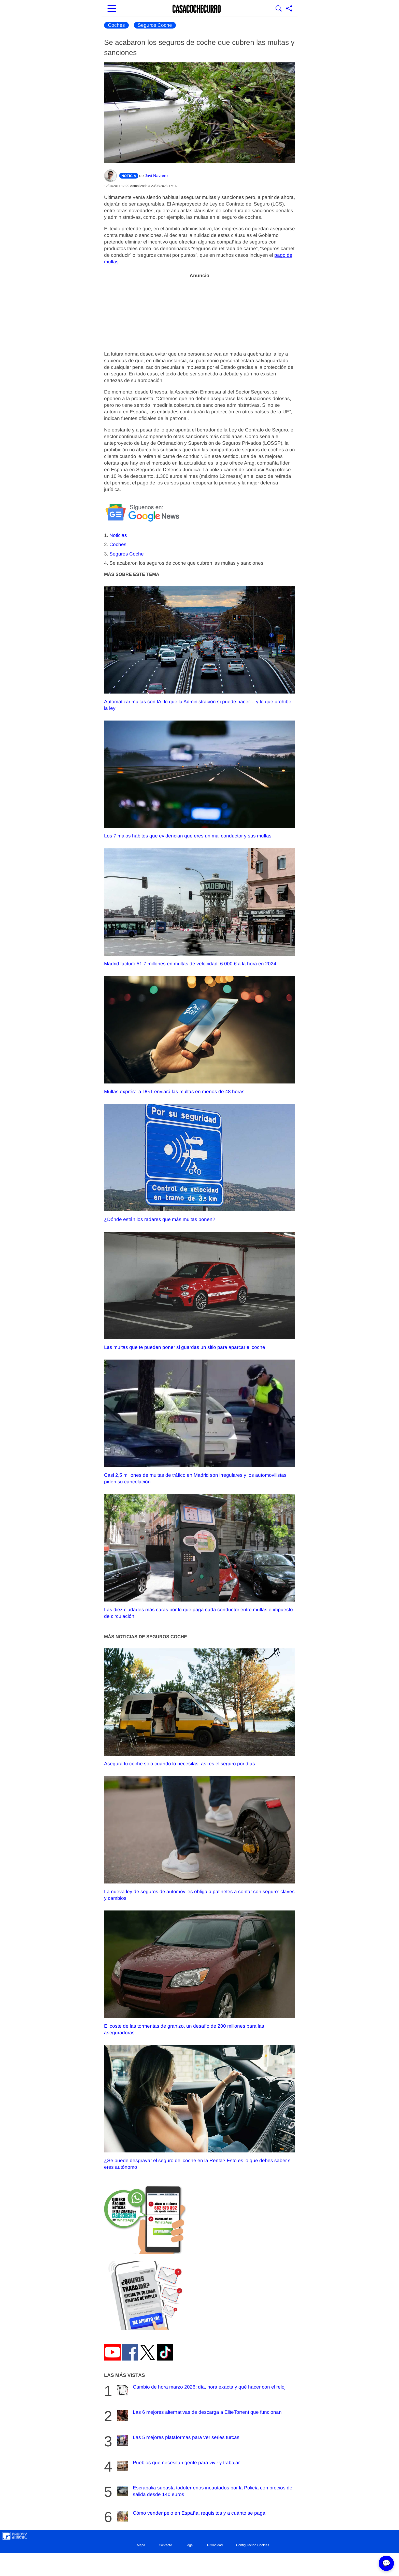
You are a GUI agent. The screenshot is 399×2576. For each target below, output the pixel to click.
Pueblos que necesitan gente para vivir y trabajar (178, 2465)
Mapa (141, 2545)
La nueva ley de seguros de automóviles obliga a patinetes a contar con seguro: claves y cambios (199, 1838)
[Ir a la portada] (197, 9)
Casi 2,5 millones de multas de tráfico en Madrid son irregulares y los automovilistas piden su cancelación (199, 1422)
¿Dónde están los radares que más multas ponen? (199, 1163)
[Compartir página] (289, 9)
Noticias (118, 535)
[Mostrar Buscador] (278, 9)
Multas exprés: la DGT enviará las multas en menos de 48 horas (199, 1035)
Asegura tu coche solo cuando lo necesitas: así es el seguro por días (199, 1707)
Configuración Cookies (252, 2545)
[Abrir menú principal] (111, 9)
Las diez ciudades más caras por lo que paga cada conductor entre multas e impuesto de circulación (199, 1556)
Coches (116, 25)
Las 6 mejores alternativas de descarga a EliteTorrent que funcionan (199, 2415)
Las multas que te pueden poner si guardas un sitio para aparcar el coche (199, 1291)
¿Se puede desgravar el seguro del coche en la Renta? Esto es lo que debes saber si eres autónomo (199, 2107)
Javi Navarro (156, 175)
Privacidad (215, 2545)
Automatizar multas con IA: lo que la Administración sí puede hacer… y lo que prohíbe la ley (199, 648)
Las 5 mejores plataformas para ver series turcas (177, 2440)
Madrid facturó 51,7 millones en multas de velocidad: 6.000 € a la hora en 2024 (199, 907)
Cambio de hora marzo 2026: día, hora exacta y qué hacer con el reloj (201, 2390)
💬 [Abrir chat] (386, 2563)
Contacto (165, 2545)
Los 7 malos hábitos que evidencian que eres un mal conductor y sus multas (199, 780)
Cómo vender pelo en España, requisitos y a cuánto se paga (190, 2516)
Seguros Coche (155, 25)
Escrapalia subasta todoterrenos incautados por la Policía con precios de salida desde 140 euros (204, 2491)
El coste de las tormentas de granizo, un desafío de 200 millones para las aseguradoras (199, 1972)
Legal (189, 2545)
